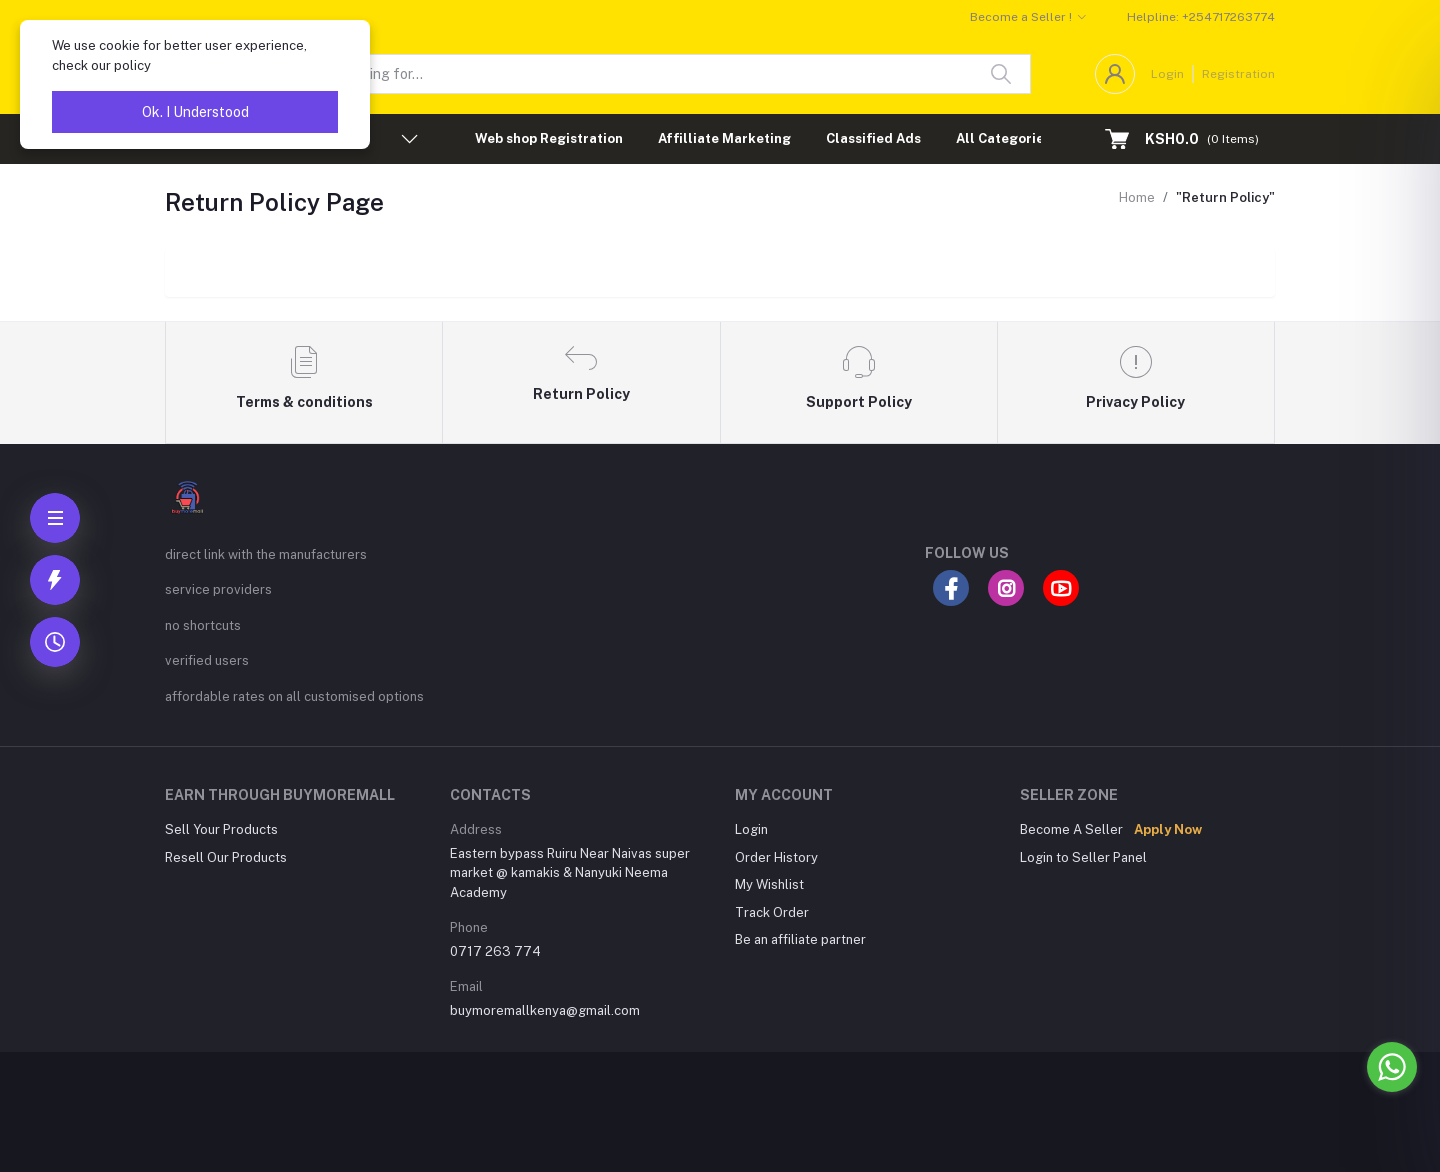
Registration (1238, 74)
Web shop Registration (549, 138)
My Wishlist (769, 884)
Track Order (772, 912)
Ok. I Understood (195, 112)
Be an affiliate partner (800, 939)
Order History (776, 857)
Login (1167, 74)
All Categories (1003, 138)
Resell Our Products (226, 857)
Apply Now (1168, 829)
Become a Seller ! (1021, 17)
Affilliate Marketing (724, 138)
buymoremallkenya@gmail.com (545, 1010)
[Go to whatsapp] (1392, 1067)
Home (1137, 197)
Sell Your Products (221, 829)
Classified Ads (873, 138)
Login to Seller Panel (1083, 857)
